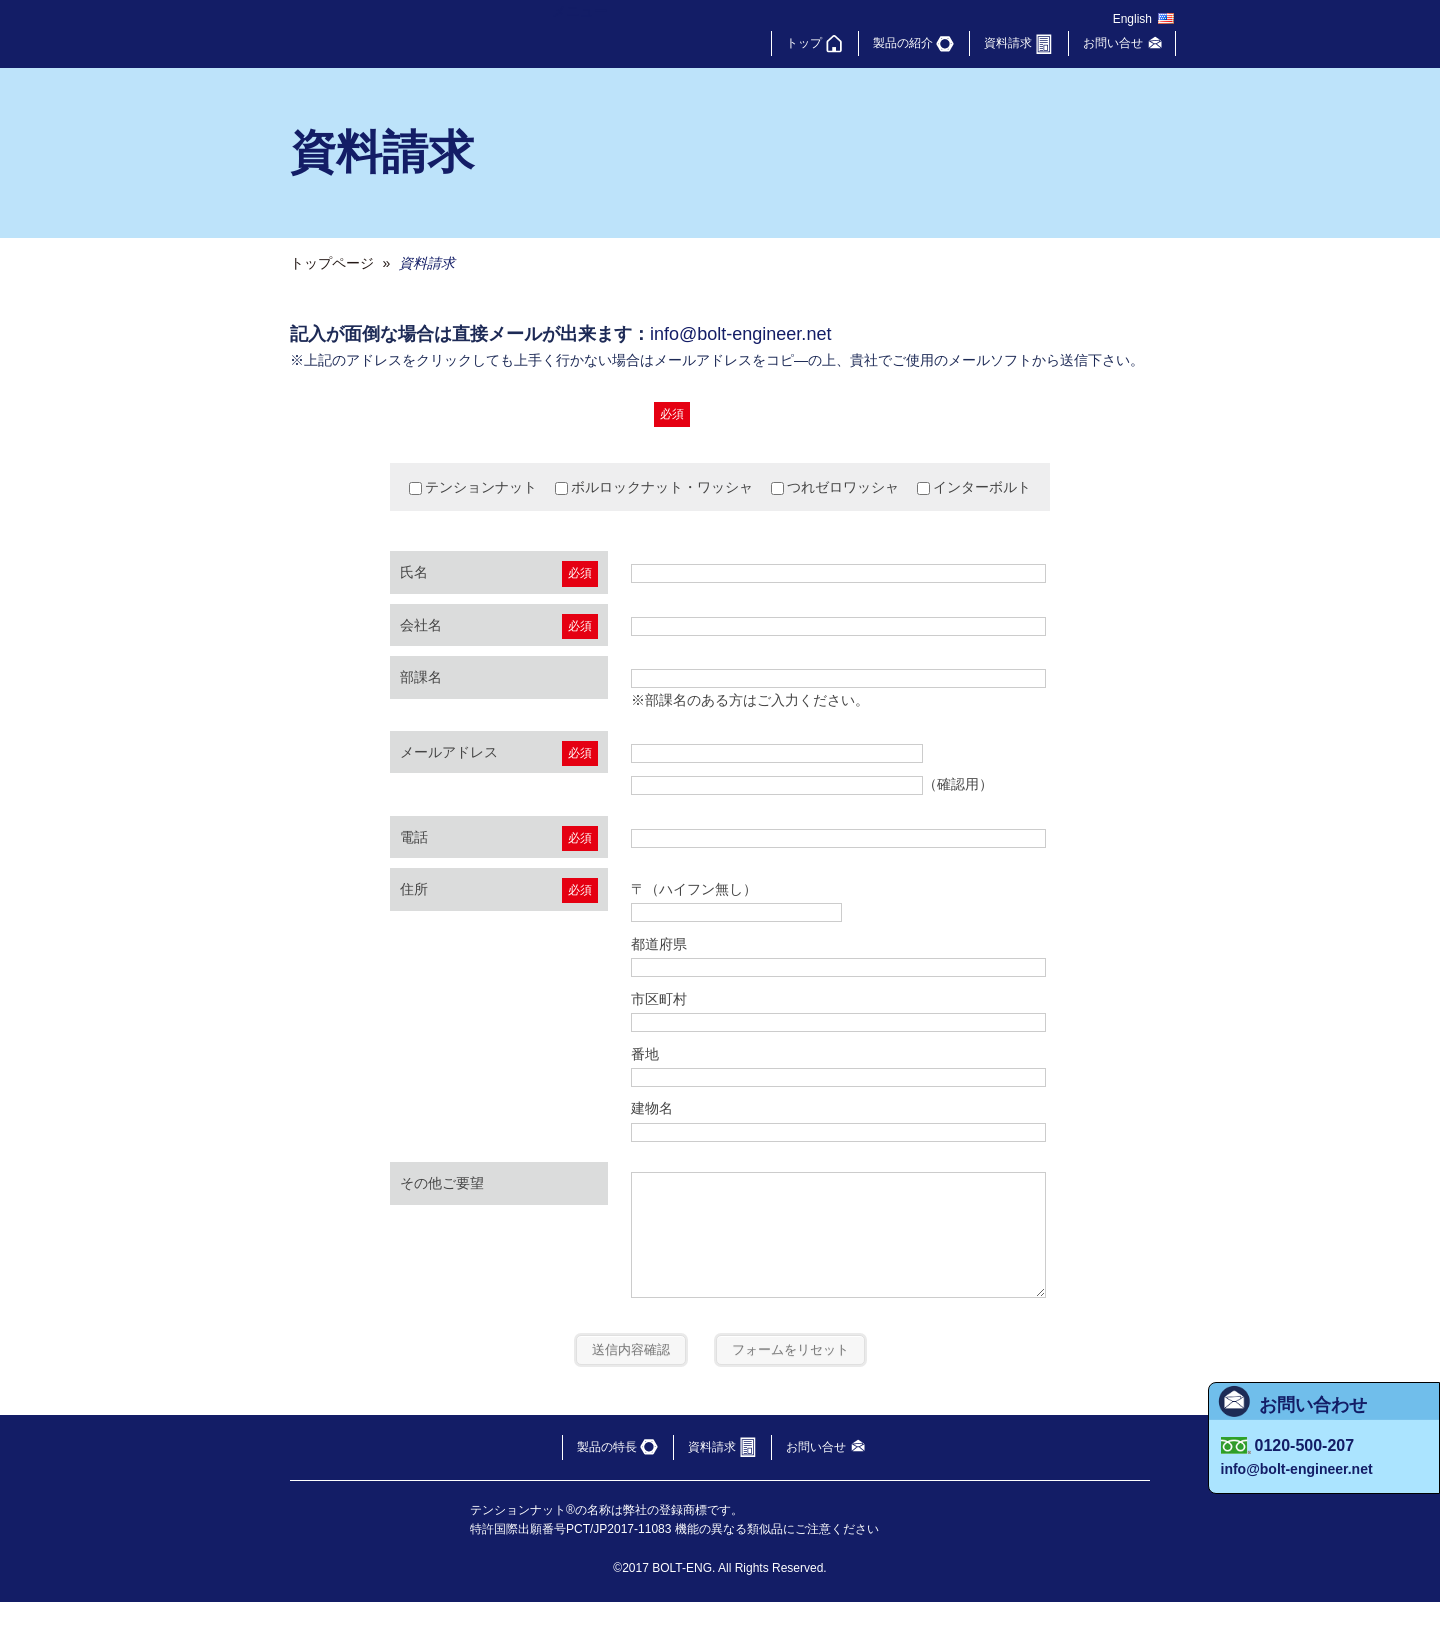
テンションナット (473, 487)
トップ (804, 43)
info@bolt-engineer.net (740, 334)
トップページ (332, 263)
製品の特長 (607, 1471)
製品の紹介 (903, 43)
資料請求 (1008, 43)
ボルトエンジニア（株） (408, 33)
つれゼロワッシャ (835, 487)
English (1132, 19)
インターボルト (974, 487)
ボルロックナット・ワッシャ (654, 487)
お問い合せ (1113, 43)
